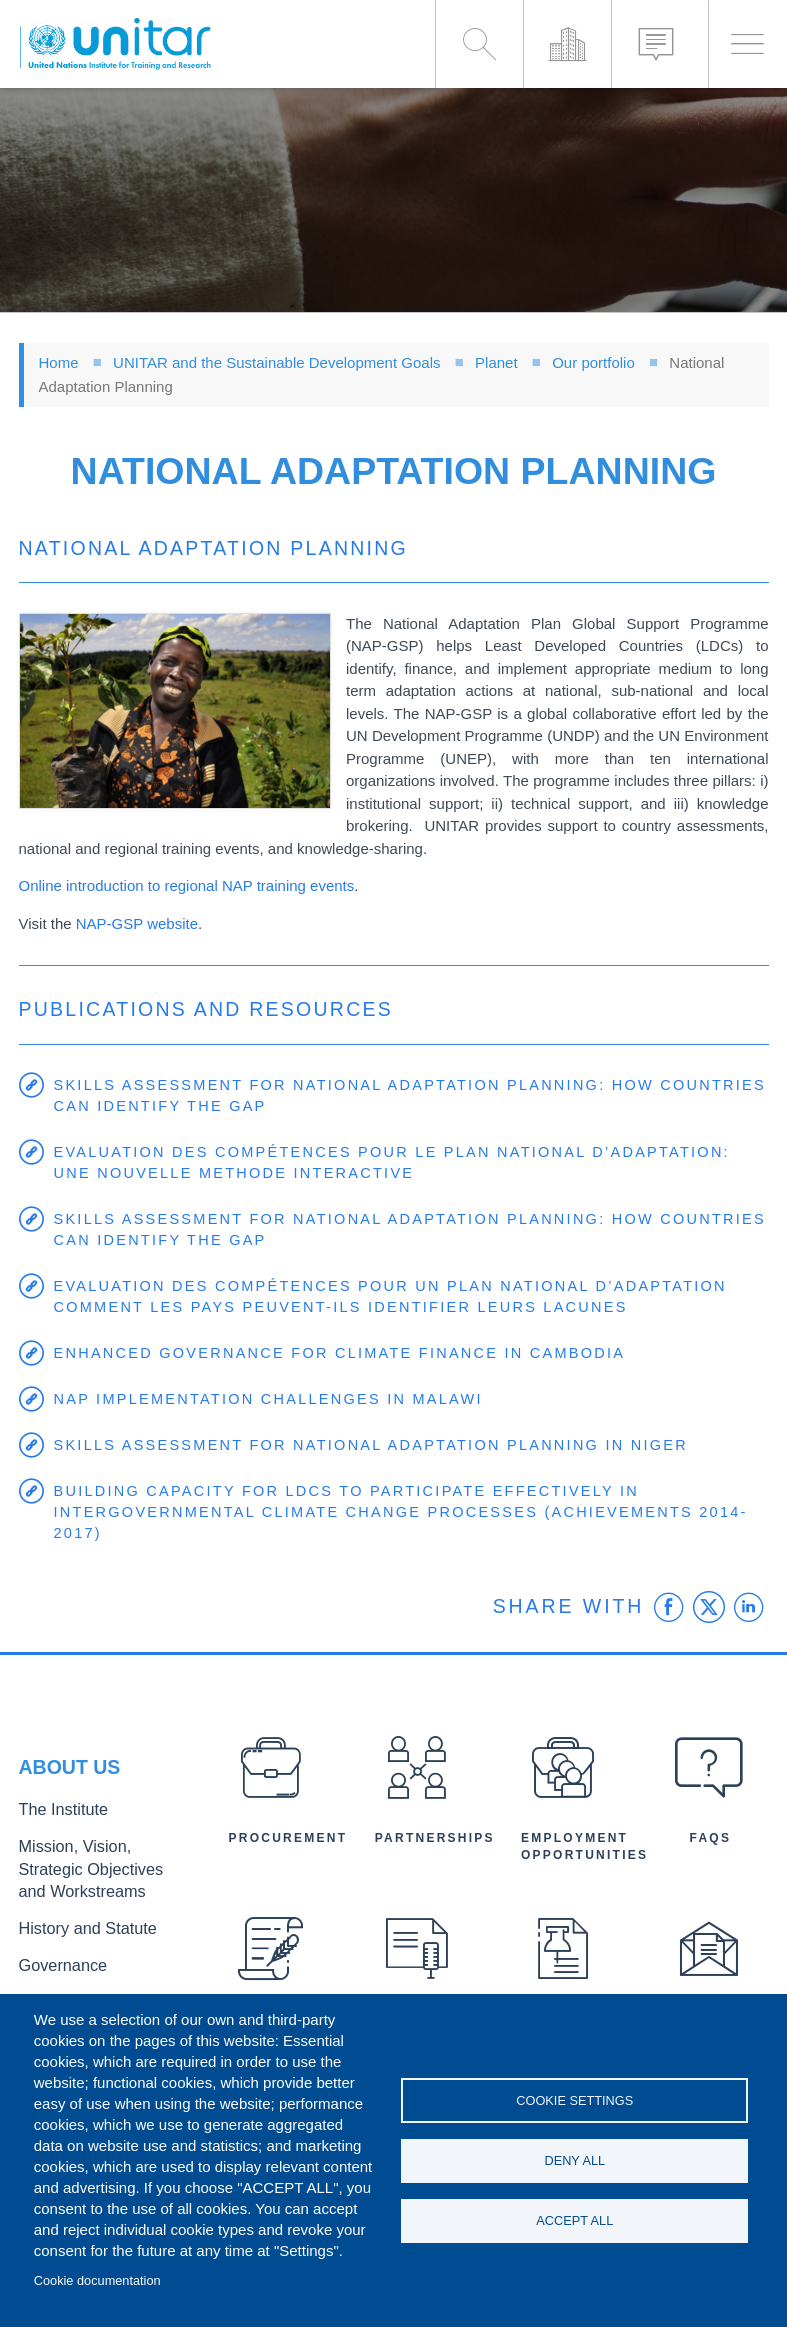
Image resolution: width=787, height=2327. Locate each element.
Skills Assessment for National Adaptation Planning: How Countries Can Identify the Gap (362, 1096)
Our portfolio (593, 362)
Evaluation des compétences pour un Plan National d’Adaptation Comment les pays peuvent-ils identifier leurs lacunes (399, 1297)
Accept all (574, 2224)
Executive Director (74, 1991)
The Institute (56, 1822)
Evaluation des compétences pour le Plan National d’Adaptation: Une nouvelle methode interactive (401, 1163)
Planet (496, 362)
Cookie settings (574, 2096)
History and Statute (76, 1925)
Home (59, 362)
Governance (56, 1958)
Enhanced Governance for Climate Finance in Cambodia (347, 1353)
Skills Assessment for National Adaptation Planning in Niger (379, 1445)
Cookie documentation (97, 2280)
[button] (175, 711)
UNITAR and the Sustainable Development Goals (276, 362)
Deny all (574, 2160)
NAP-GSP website (137, 923)
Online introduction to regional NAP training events (187, 885)
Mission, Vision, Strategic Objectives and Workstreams (94, 1873)
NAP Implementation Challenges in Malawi (274, 1399)
